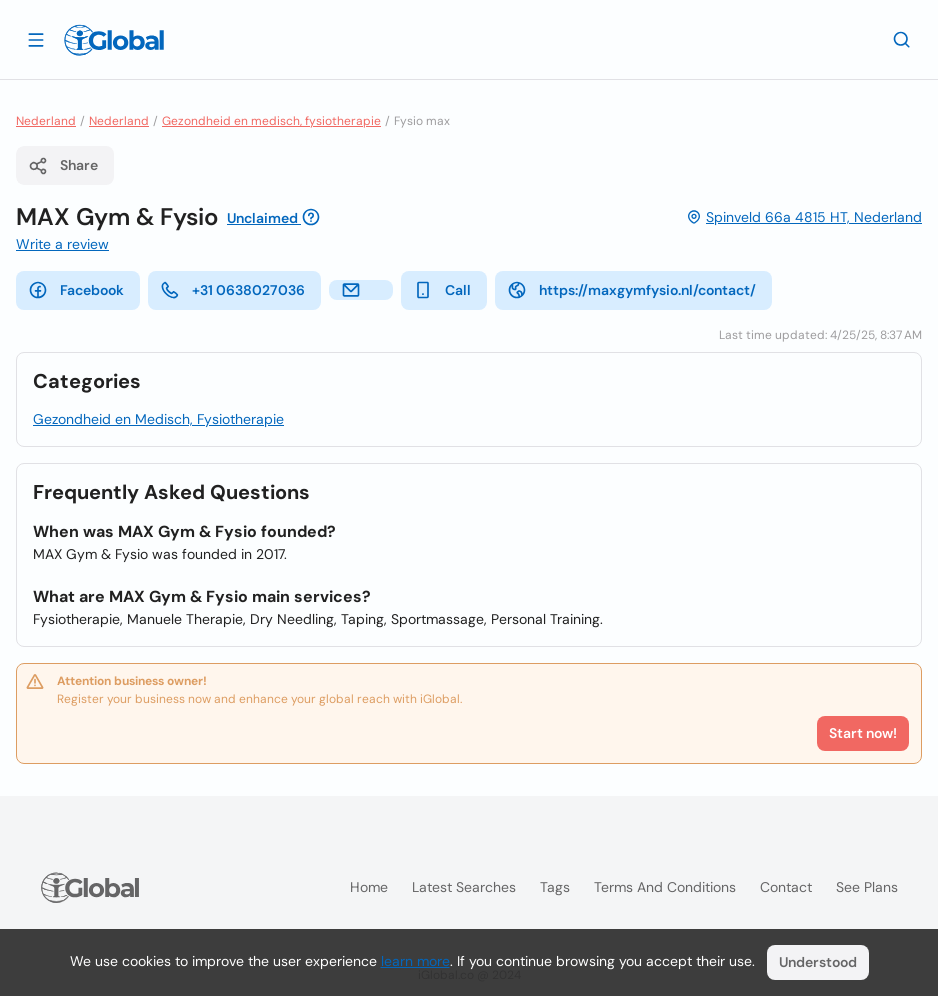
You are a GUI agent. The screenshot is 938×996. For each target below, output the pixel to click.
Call (442, 290)
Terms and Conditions (665, 887)
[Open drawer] (36, 39)
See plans (867, 887)
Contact (786, 887)
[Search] (902, 39)
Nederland (46, 121)
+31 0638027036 (232, 290)
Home (369, 887)
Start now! (863, 733)
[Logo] (114, 40)
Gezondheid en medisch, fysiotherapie (271, 121)
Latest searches (464, 887)
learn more (415, 961)
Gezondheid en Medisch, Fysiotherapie (158, 419)
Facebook (76, 290)
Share (63, 166)
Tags (555, 887)
